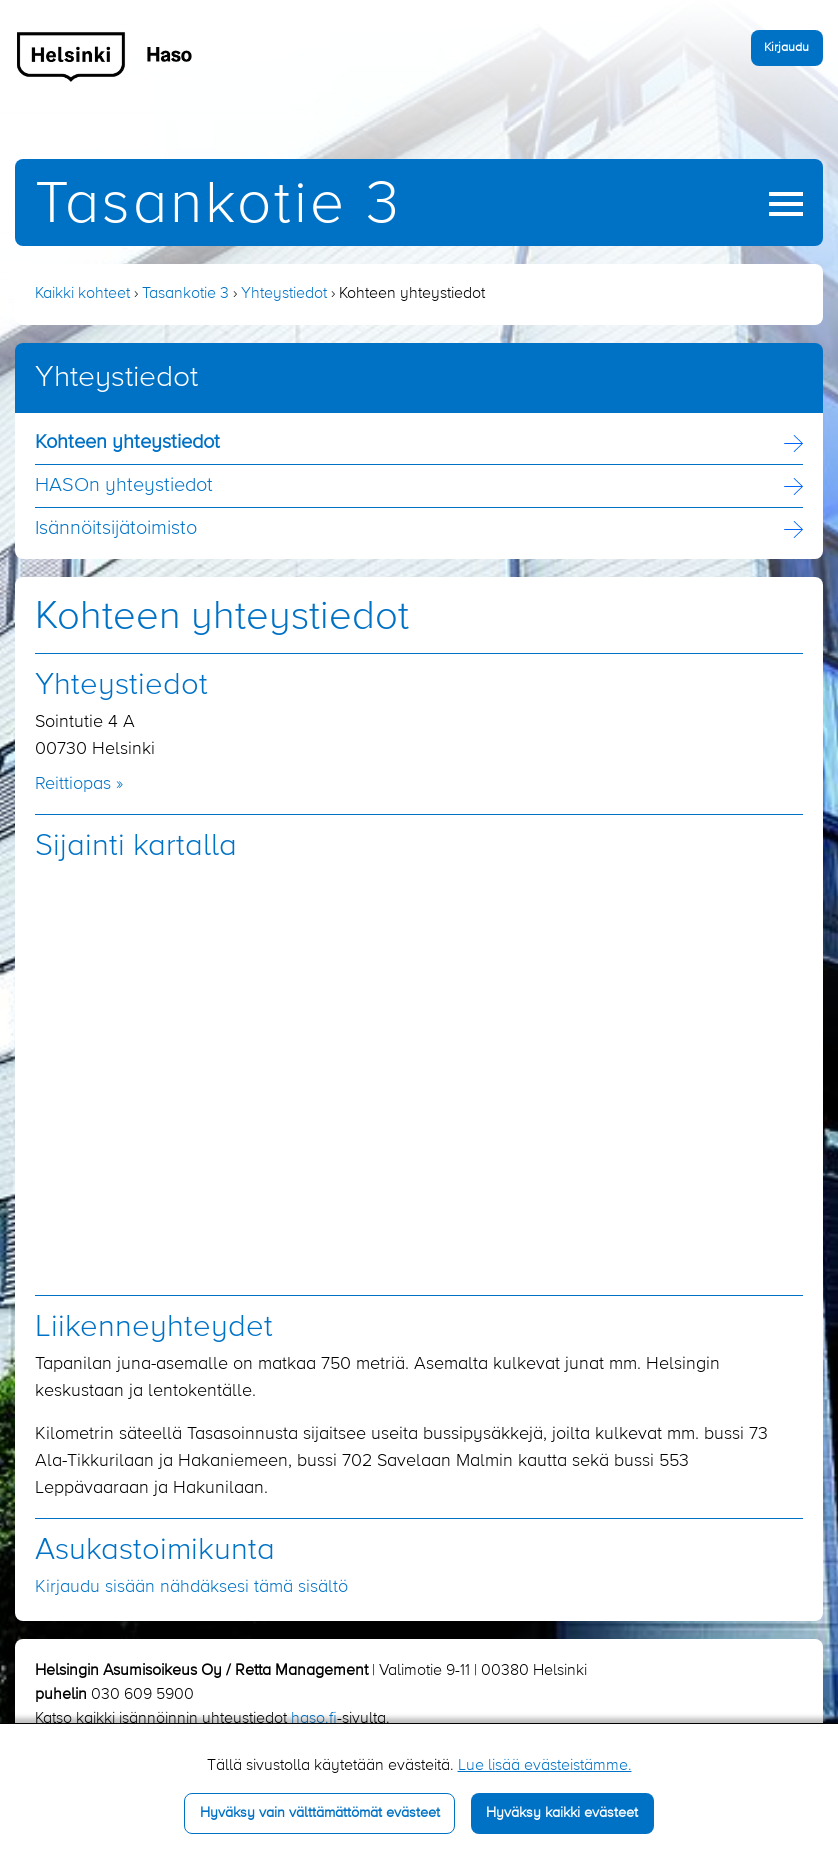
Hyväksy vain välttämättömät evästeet (320, 1813)
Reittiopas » (79, 784)
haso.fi (314, 1719)
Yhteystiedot (284, 294)
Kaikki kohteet (82, 294)
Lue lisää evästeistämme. (545, 1766)
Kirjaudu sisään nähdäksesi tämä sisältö (191, 1587)
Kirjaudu (786, 47)
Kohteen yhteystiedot (127, 443)
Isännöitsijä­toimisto (116, 529)
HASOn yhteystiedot (124, 486)
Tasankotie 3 (218, 205)
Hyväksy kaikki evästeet (562, 1813)
